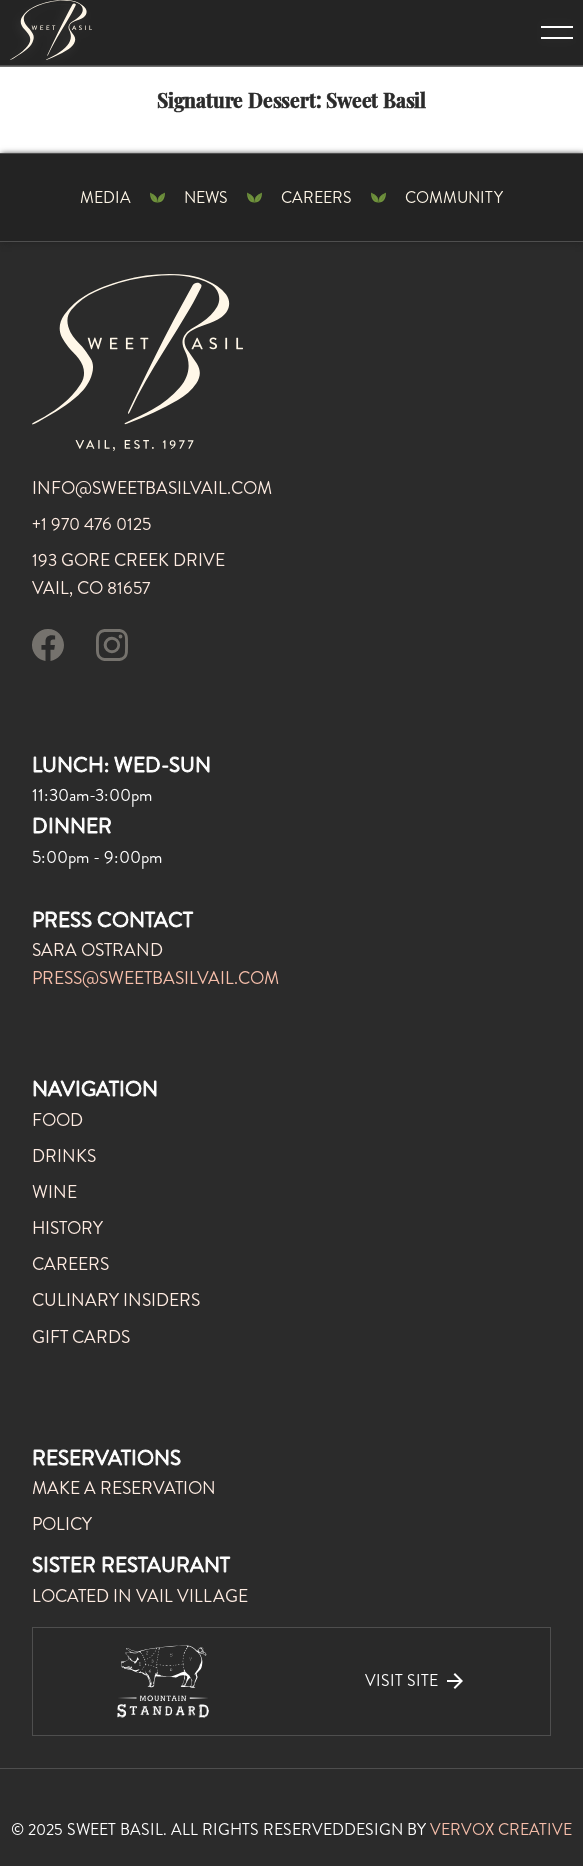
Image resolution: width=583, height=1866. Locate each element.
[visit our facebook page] (48, 649)
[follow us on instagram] (112, 649)
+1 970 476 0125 (91, 524)
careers (70, 1264)
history (67, 1228)
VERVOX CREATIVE (501, 1829)
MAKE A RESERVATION (124, 1488)
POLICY (62, 1524)
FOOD (57, 1120)
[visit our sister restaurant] (291, 1681)
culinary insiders (116, 1300)
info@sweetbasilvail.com (152, 488)
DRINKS (64, 1156)
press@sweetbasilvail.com (155, 978)
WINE (54, 1192)
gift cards (81, 1337)
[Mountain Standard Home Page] (51, 30)
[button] (542, 32)
